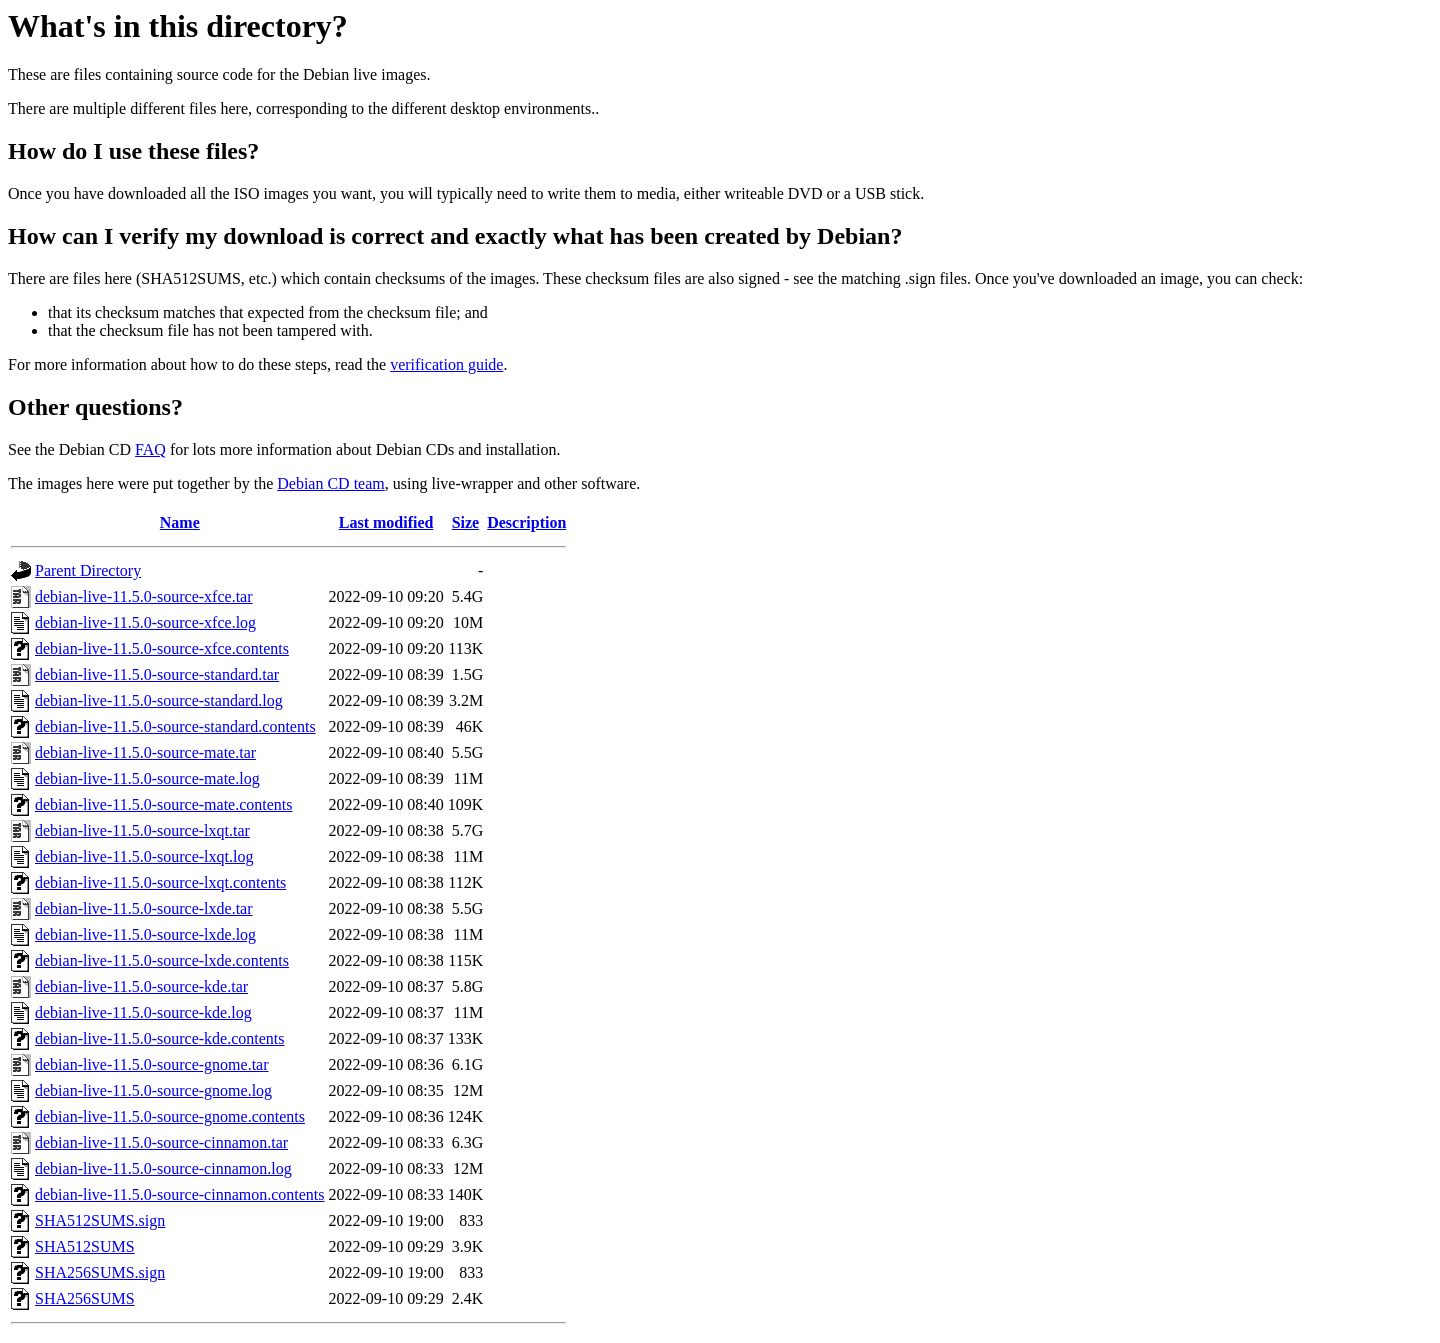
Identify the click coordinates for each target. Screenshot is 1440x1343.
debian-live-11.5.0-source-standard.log (159, 700)
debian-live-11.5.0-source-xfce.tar (144, 596)
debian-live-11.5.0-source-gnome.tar (152, 1064)
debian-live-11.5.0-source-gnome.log (153, 1090)
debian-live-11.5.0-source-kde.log (143, 1012)
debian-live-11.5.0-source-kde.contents (160, 1038)
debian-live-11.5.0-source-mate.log (147, 778)
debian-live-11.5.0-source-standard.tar (157, 674)
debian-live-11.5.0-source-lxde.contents (162, 960)
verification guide (446, 364)
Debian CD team (331, 483)
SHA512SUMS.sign (100, 1220)
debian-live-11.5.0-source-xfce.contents (162, 648)
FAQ (150, 449)
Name (180, 522)
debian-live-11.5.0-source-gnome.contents (170, 1116)
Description (526, 522)
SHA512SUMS (85, 1246)
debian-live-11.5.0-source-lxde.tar (144, 908)
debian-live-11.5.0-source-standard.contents (175, 726)
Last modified (386, 522)
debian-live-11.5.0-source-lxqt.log (144, 856)
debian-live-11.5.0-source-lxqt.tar (142, 830)
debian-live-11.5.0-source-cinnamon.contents (180, 1194)
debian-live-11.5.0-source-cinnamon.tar (161, 1142)
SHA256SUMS (85, 1298)
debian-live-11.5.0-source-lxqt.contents (160, 882)
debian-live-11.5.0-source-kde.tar (141, 986)
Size (466, 522)
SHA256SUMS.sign (100, 1272)
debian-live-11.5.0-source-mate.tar (145, 752)
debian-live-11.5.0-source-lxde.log (145, 934)
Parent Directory (88, 570)
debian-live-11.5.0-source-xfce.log (145, 622)
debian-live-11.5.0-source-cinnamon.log (163, 1168)
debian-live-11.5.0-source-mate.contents (164, 804)
